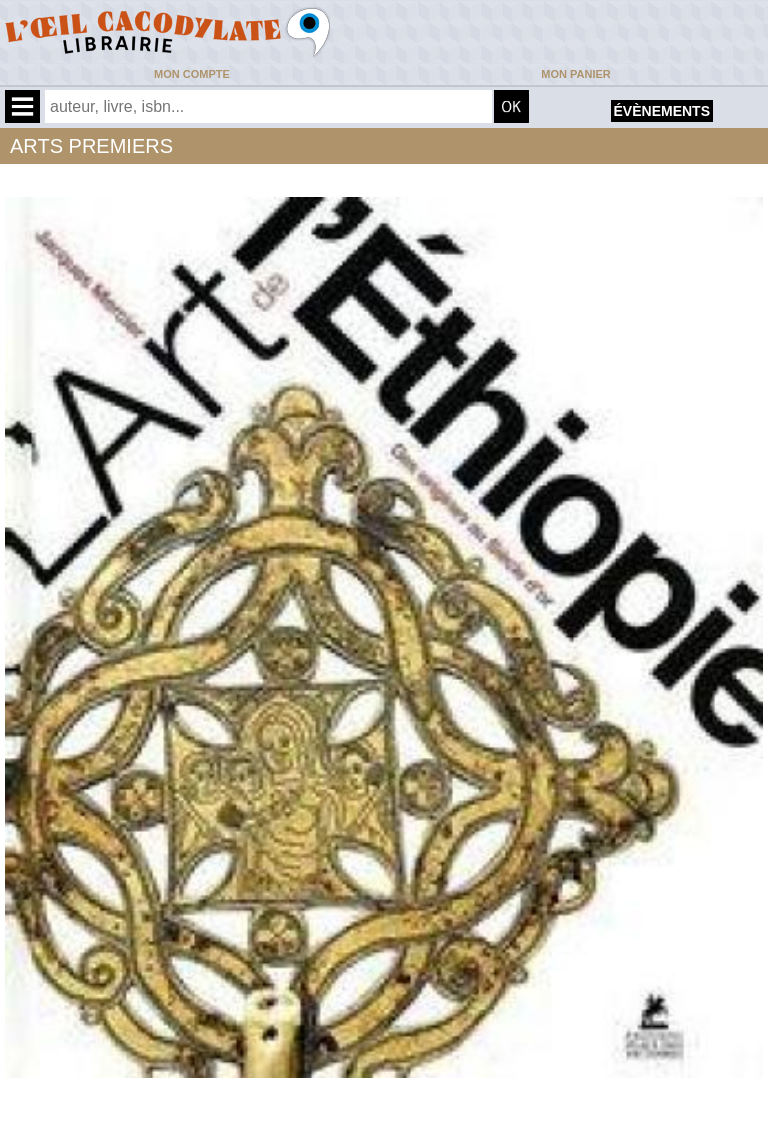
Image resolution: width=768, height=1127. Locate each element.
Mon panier (575, 74)
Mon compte (192, 74)
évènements (662, 111)
